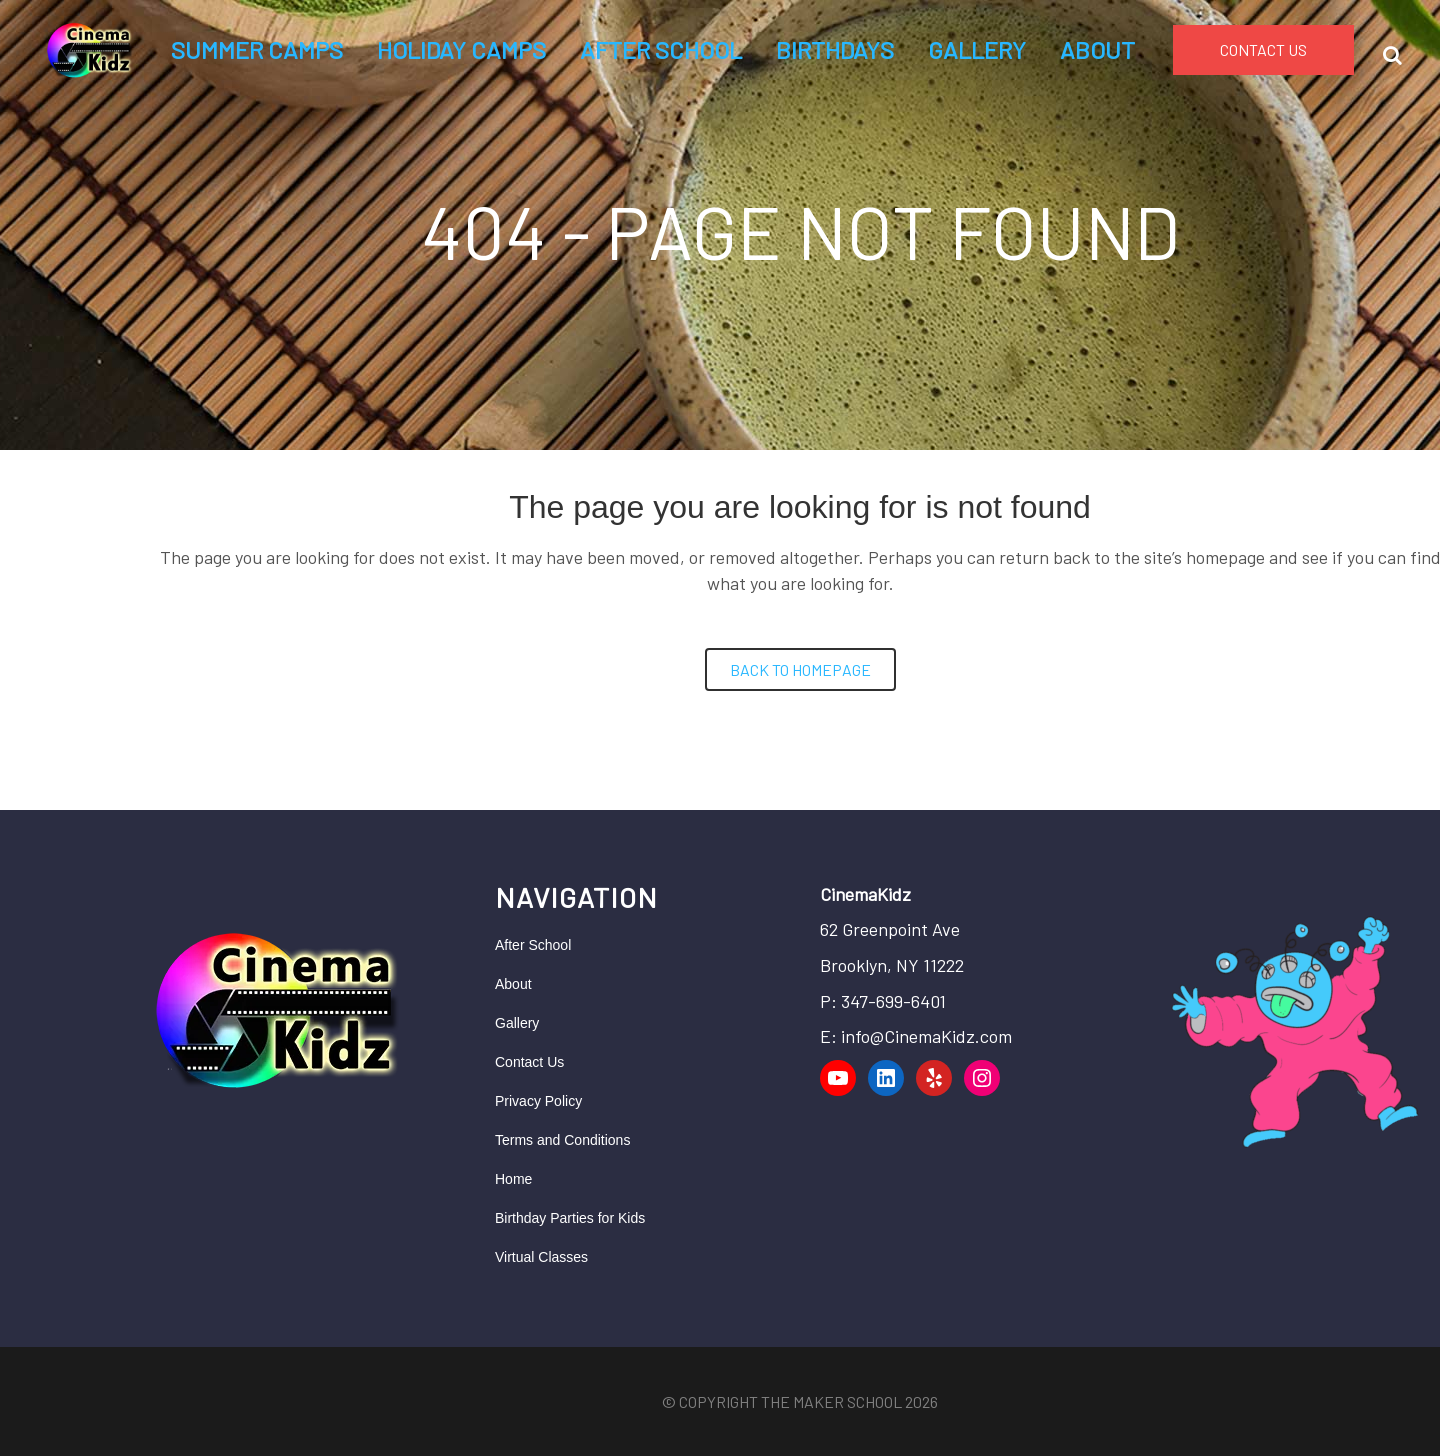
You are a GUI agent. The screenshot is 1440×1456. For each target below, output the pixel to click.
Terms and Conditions (562, 1140)
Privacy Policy (538, 1101)
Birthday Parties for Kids (570, 1218)
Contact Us (529, 1062)
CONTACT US (1263, 49)
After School (533, 945)
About (513, 984)
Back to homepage (800, 669)
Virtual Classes (541, 1257)
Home (513, 1179)
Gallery (517, 1023)
